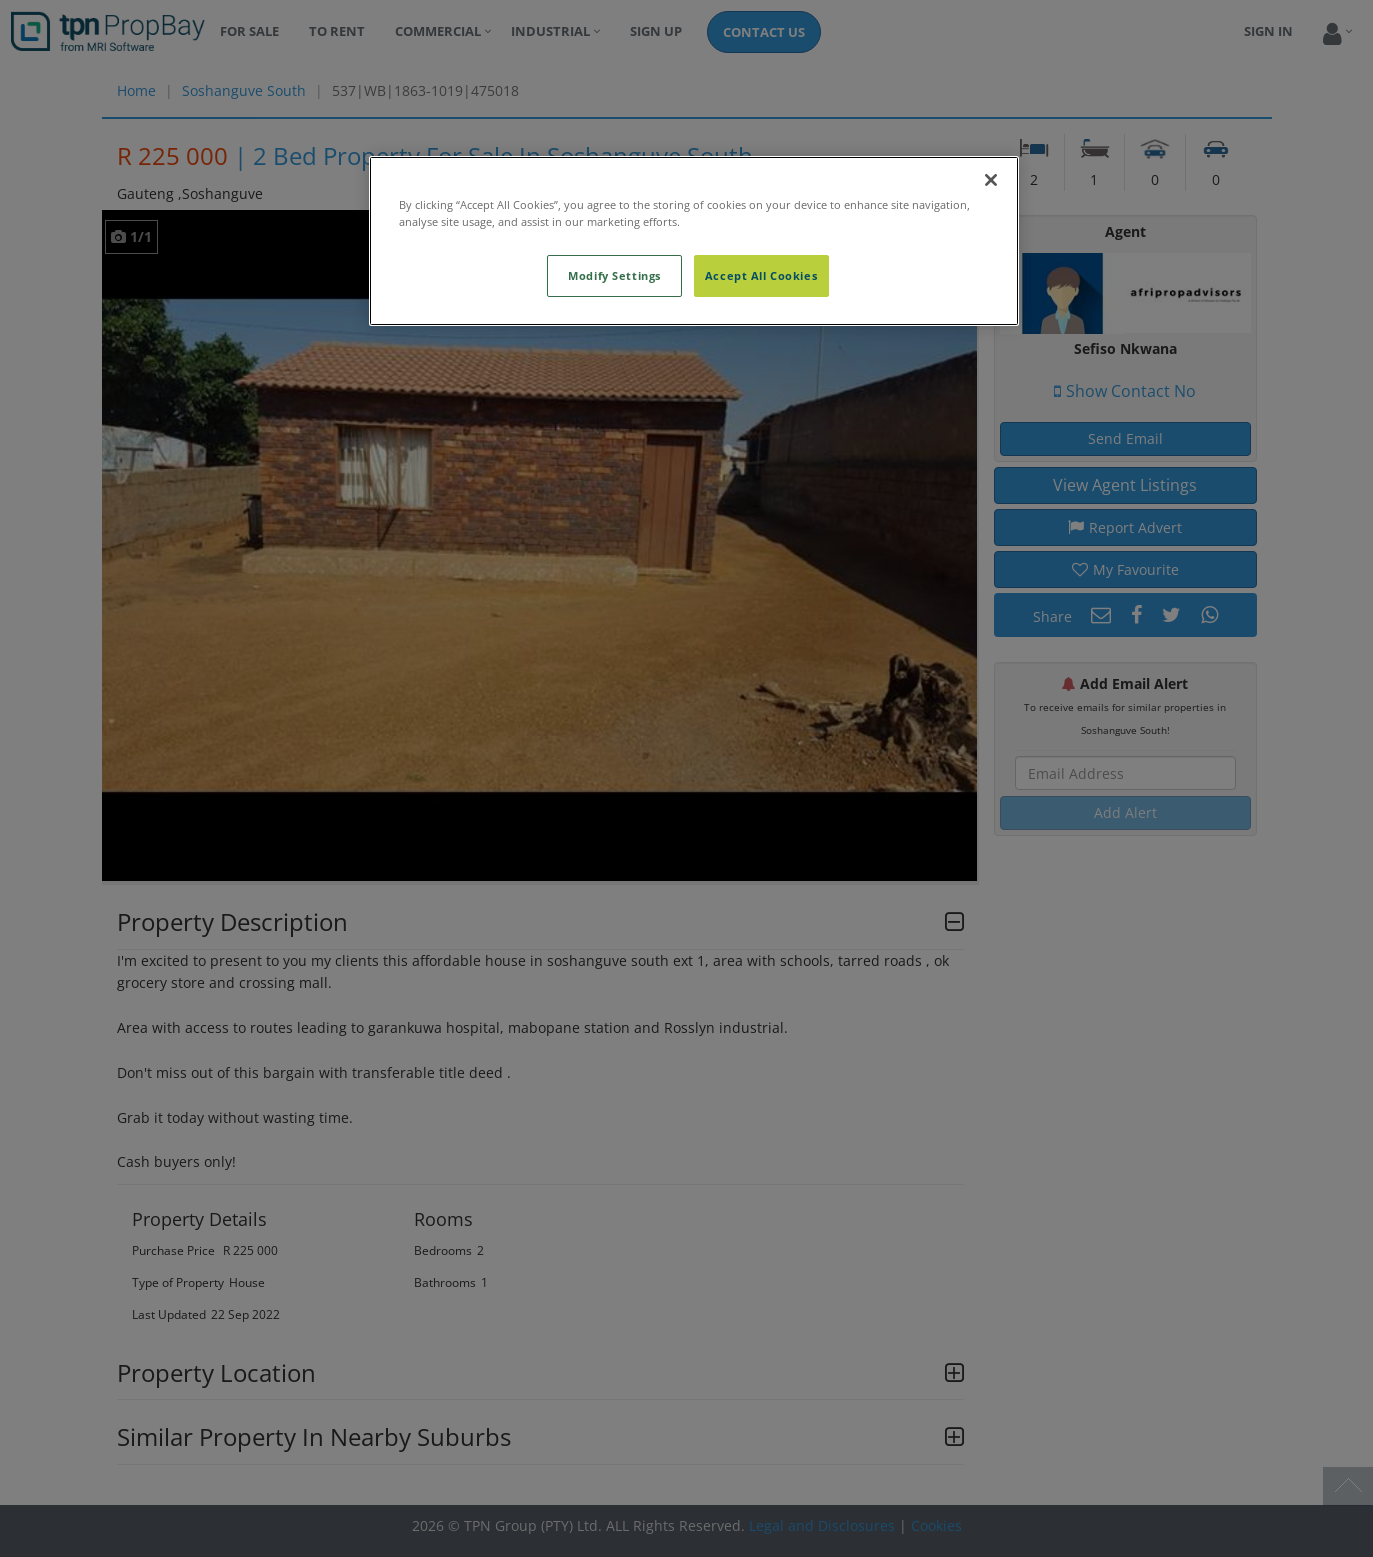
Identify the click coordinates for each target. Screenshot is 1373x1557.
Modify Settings (614, 275)
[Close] (991, 180)
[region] (694, 241)
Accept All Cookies (761, 275)
